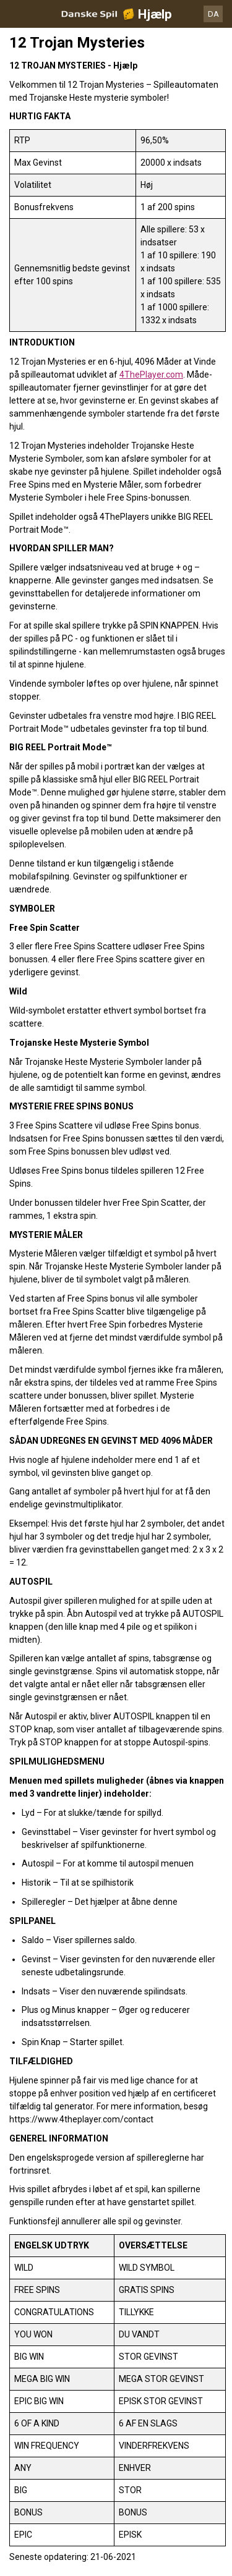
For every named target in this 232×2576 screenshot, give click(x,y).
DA (213, 14)
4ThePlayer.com (151, 374)
